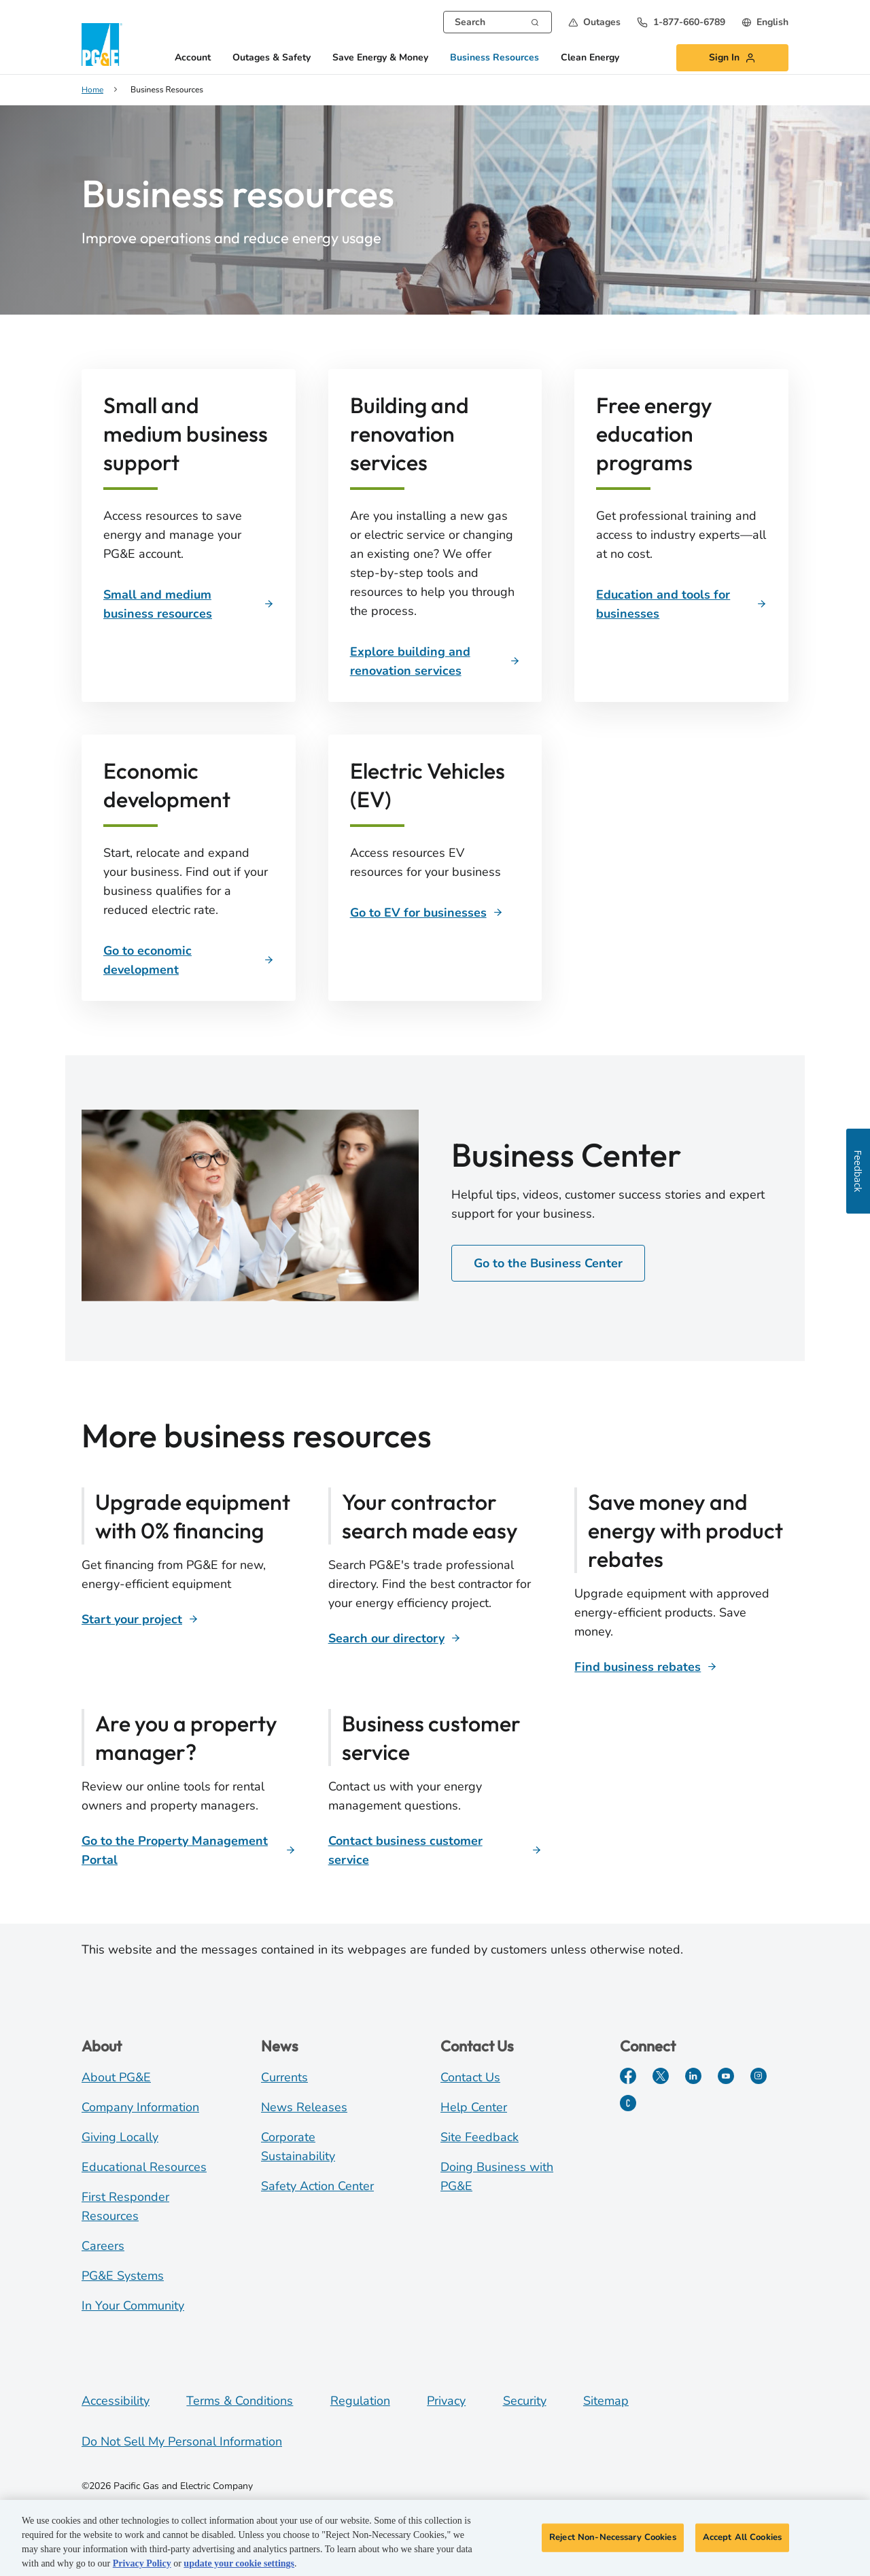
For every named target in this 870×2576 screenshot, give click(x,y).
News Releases (304, 2107)
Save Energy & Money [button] (380, 58)
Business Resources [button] (494, 58)
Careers (103, 2246)
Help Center (473, 2107)
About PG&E (116, 2077)
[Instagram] (758, 2076)
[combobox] (497, 22)
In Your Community (133, 2305)
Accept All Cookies (742, 2543)
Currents (284, 2077)
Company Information (140, 2107)
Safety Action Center (317, 2186)
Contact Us (470, 2077)
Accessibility (116, 2401)
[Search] (535, 21)
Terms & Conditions (239, 2401)
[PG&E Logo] (102, 44)
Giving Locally (120, 2137)
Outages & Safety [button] (271, 58)
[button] (594, 22)
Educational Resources (144, 2167)
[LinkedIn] (693, 2076)
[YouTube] (726, 2076)
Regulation (360, 2401)
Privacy (446, 2401)
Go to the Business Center (548, 1263)
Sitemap (606, 2401)
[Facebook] (628, 2076)
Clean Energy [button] (590, 58)
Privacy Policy (142, 2570)
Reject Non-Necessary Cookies (612, 2543)
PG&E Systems (123, 2276)
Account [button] (193, 58)
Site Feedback (479, 2137)
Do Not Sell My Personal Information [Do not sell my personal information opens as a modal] (182, 2441)
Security (524, 2401)
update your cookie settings (239, 2570)
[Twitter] (660, 2076)
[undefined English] (765, 22)
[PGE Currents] (628, 2103)
